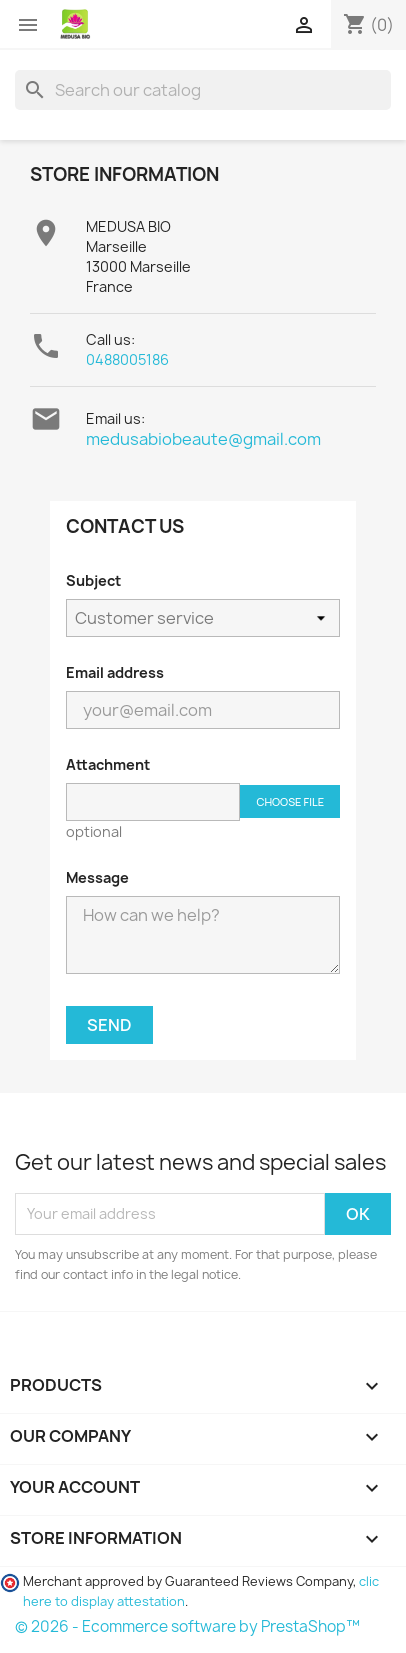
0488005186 (127, 359)
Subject (93, 580)
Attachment (108, 764)
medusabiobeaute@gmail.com (203, 439)
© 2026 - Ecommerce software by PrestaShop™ (187, 1626)
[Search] (203, 90)
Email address (115, 672)
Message (97, 877)
